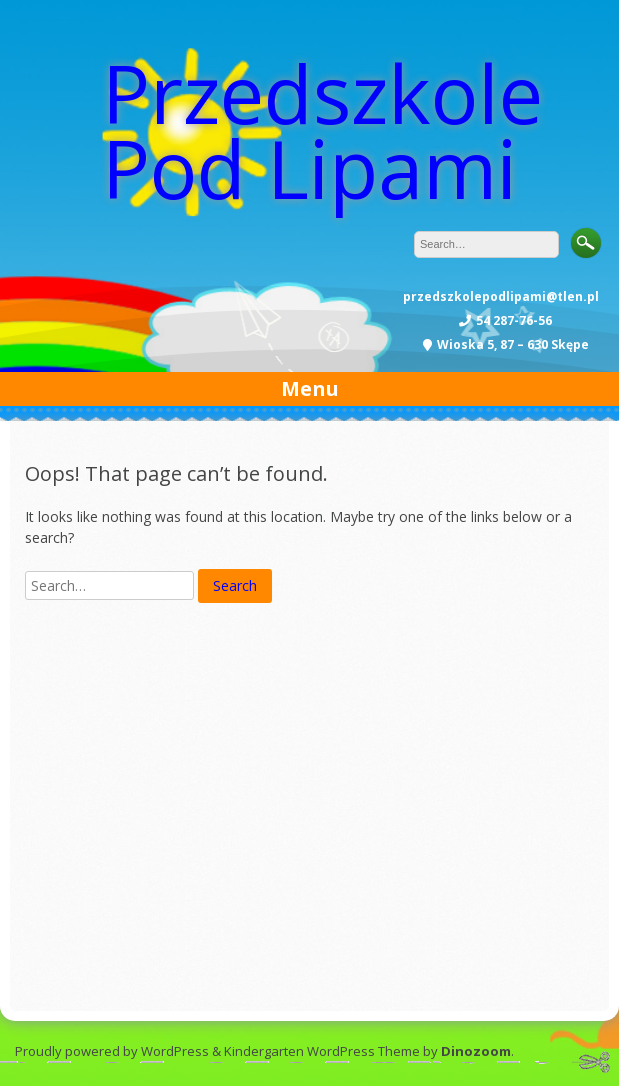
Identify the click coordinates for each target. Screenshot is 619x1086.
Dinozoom (476, 1051)
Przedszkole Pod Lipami (322, 130)
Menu (310, 388)
